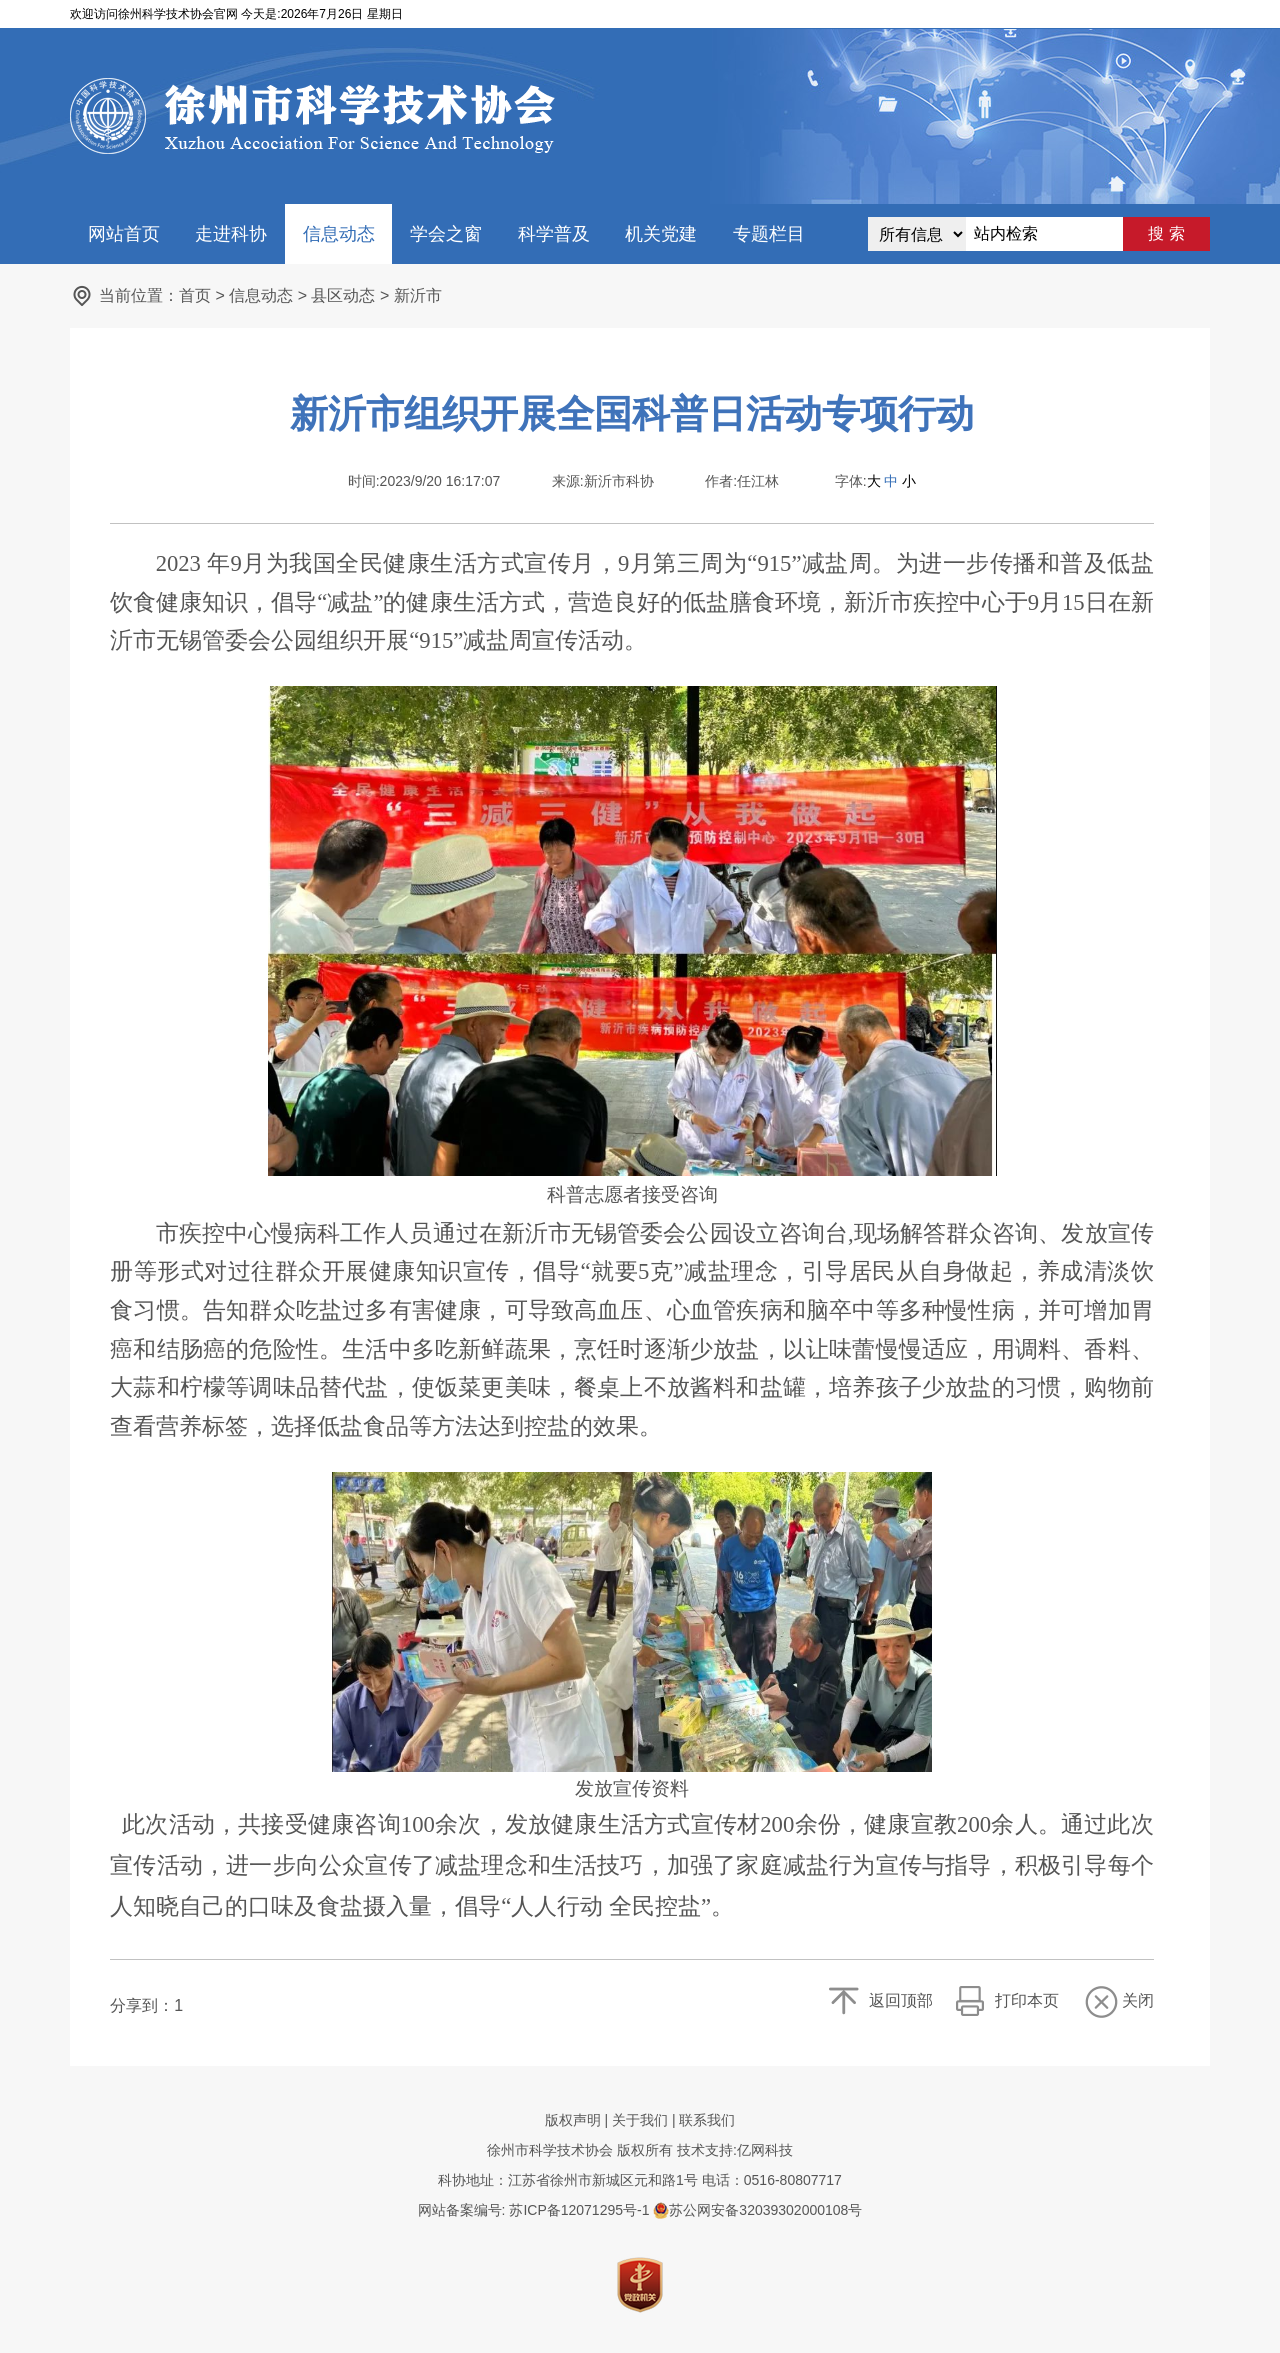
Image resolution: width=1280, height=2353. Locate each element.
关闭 (1138, 2000)
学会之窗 (446, 234)
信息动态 (339, 234)
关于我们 (640, 2120)
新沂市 (418, 295)
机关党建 (661, 234)
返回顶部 (901, 2000)
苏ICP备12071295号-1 (579, 2210)
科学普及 (554, 234)
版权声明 (573, 2120)
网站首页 (124, 234)
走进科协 (231, 234)
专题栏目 (769, 234)
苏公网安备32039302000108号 (757, 2210)
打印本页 (1027, 2000)
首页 (195, 295)
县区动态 (343, 295)
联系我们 (707, 2120)
